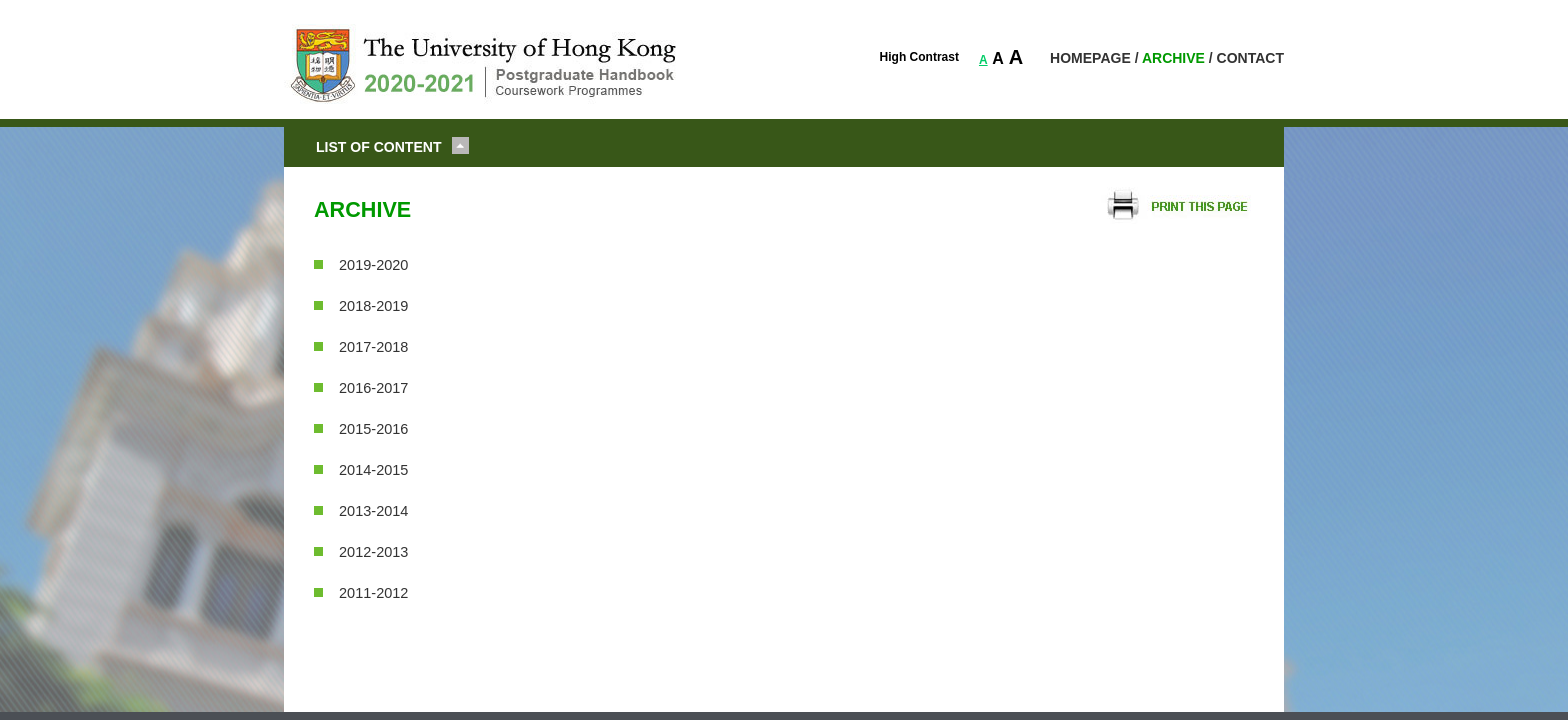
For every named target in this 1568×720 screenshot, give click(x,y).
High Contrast (919, 57)
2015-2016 (373, 429)
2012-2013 (373, 552)
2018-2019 (373, 306)
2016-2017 (373, 388)
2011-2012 (373, 593)
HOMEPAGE (1090, 58)
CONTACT (1250, 58)
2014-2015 (373, 470)
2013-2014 (373, 511)
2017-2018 (373, 347)
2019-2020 (373, 265)
